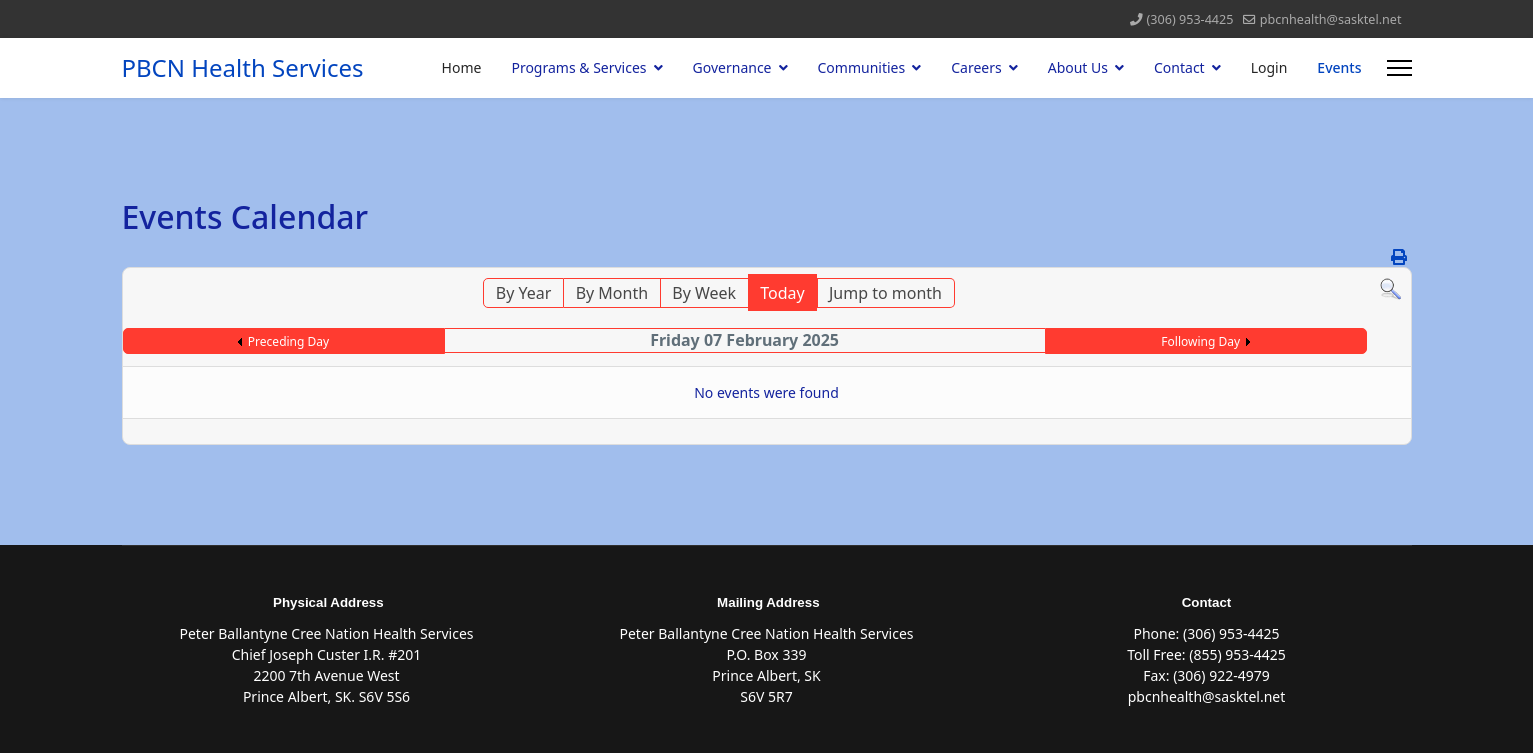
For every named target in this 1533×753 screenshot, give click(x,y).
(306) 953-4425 (1190, 19)
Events (1339, 67)
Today (782, 293)
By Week (704, 293)
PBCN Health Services (243, 68)
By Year (524, 293)
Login (1269, 67)
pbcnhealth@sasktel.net (1331, 19)
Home (462, 67)
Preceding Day (288, 341)
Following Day (1200, 341)
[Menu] (1399, 68)
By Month (612, 293)
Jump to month (885, 293)
